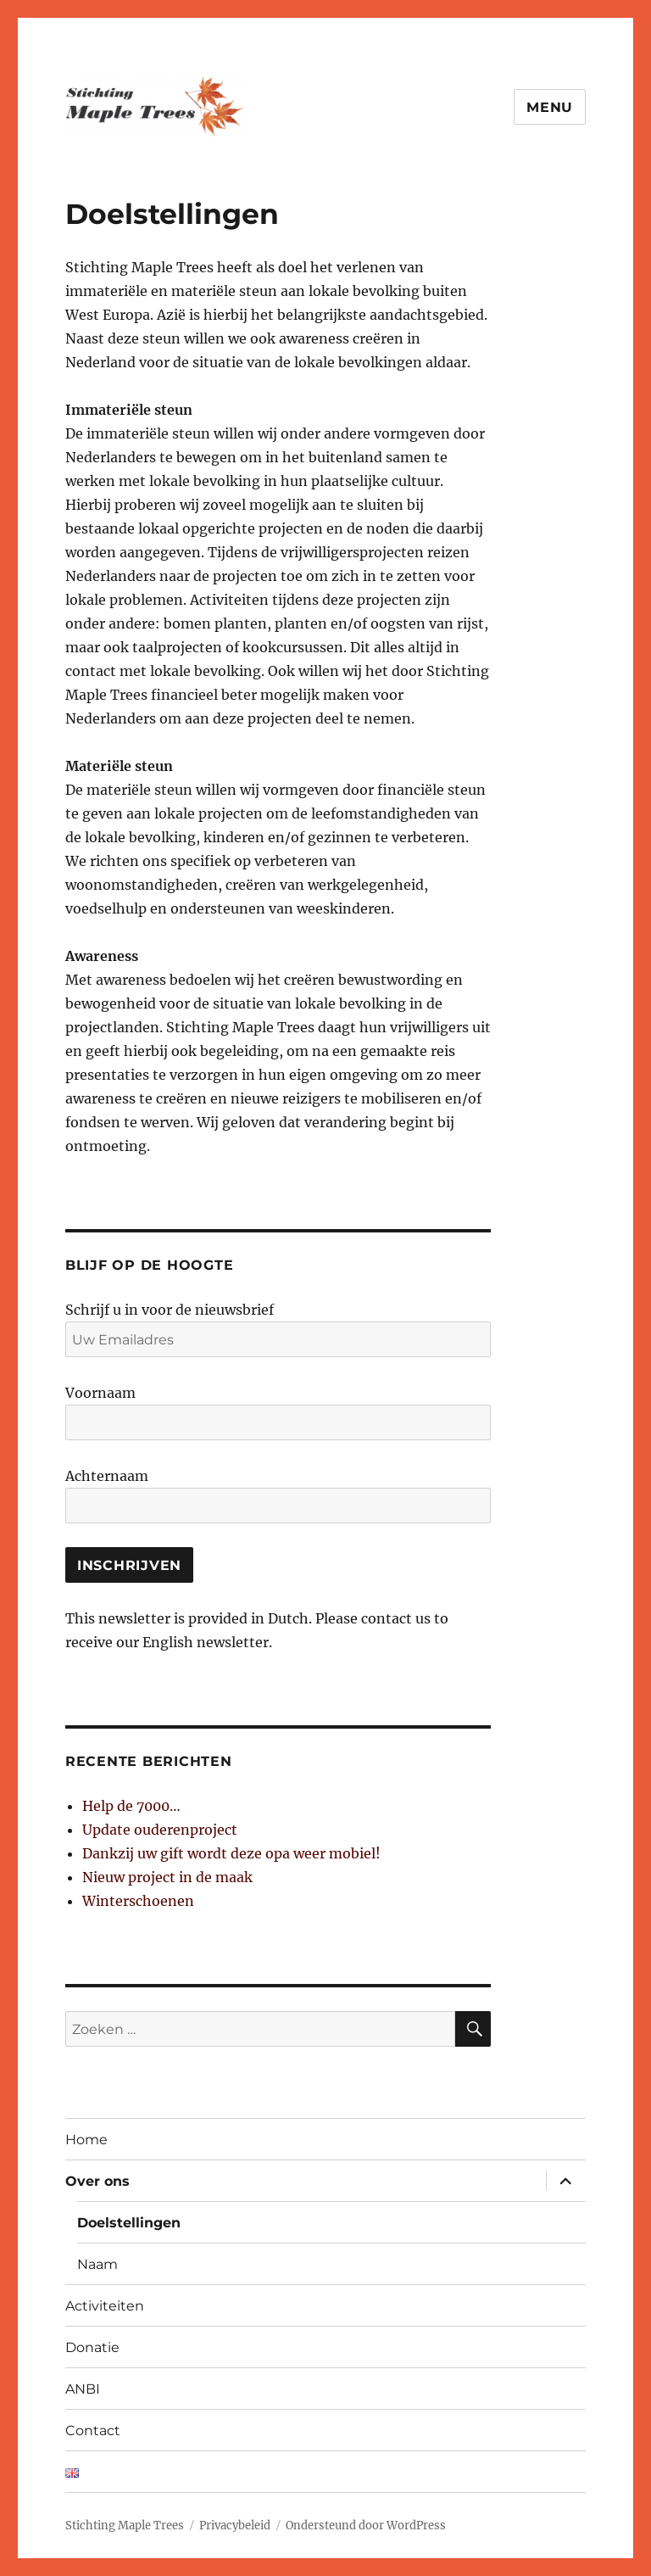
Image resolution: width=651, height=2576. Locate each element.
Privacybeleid (234, 2525)
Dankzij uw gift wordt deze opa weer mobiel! (231, 1853)
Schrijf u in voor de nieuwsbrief (169, 1309)
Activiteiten (104, 2306)
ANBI (82, 2389)
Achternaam (106, 1475)
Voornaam (100, 1392)
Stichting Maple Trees (124, 2525)
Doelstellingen (129, 2223)
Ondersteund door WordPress (366, 2525)
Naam (97, 2264)
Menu (549, 107)
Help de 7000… (131, 1805)
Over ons (97, 2181)
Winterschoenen (138, 1900)
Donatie (92, 2347)
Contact (92, 2430)
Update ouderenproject (159, 1829)
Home (86, 2140)
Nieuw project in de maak (167, 1877)
